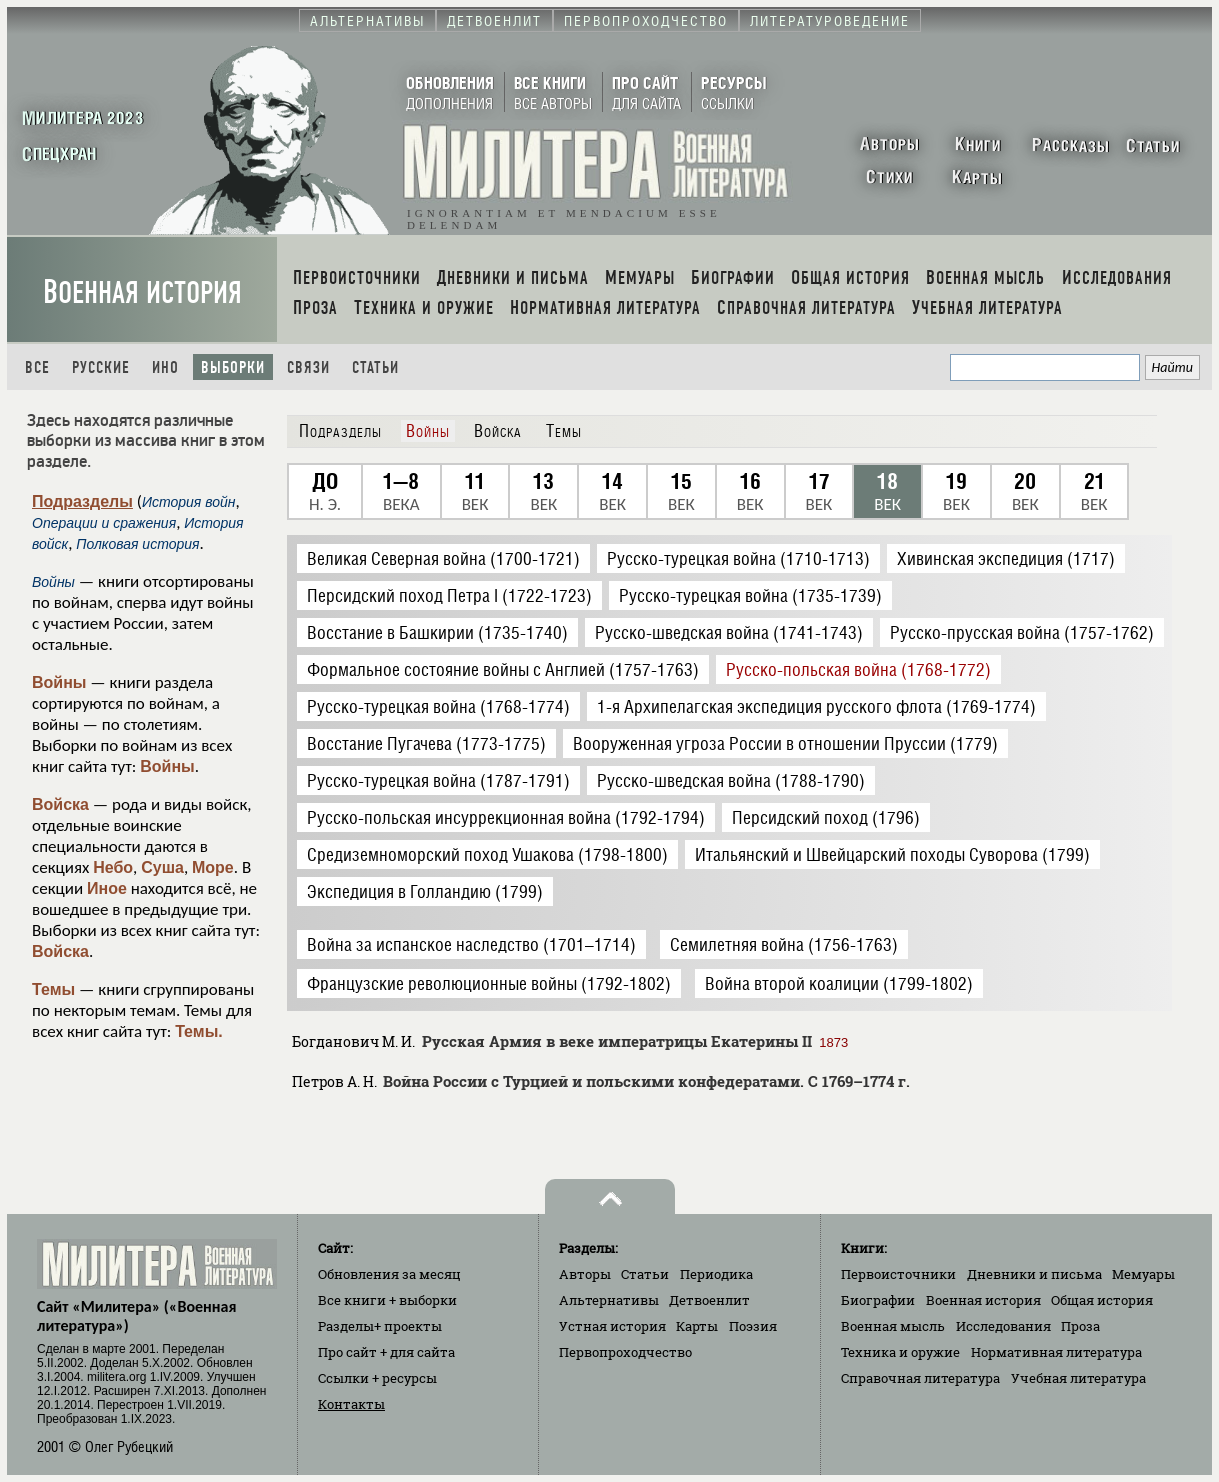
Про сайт (386, 1352)
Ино (165, 367)
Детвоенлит (709, 1300)
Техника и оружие (900, 1352)
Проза (1080, 1326)
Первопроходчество (625, 1352)
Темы (53, 989)
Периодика (716, 1274)
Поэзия (753, 1326)
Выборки (233, 367)
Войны (59, 682)
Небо (113, 867)
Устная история (612, 1326)
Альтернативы (609, 1300)
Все (37, 367)
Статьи (375, 367)
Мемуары (1143, 1274)
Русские (101, 367)
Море (213, 867)
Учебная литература (1078, 1378)
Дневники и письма (1034, 1274)
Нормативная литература (1056, 1352)
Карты (697, 1326)
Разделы (380, 1326)
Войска (60, 804)
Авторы (585, 1274)
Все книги (387, 1300)
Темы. (199, 1031)
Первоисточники (898, 1274)
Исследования (1003, 1326)
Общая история (1102, 1300)
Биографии (878, 1300)
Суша (162, 867)
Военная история (142, 292)
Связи (308, 367)
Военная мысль (893, 1326)
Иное (107, 888)
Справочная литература (920, 1378)
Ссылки (377, 1378)
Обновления (389, 1274)
